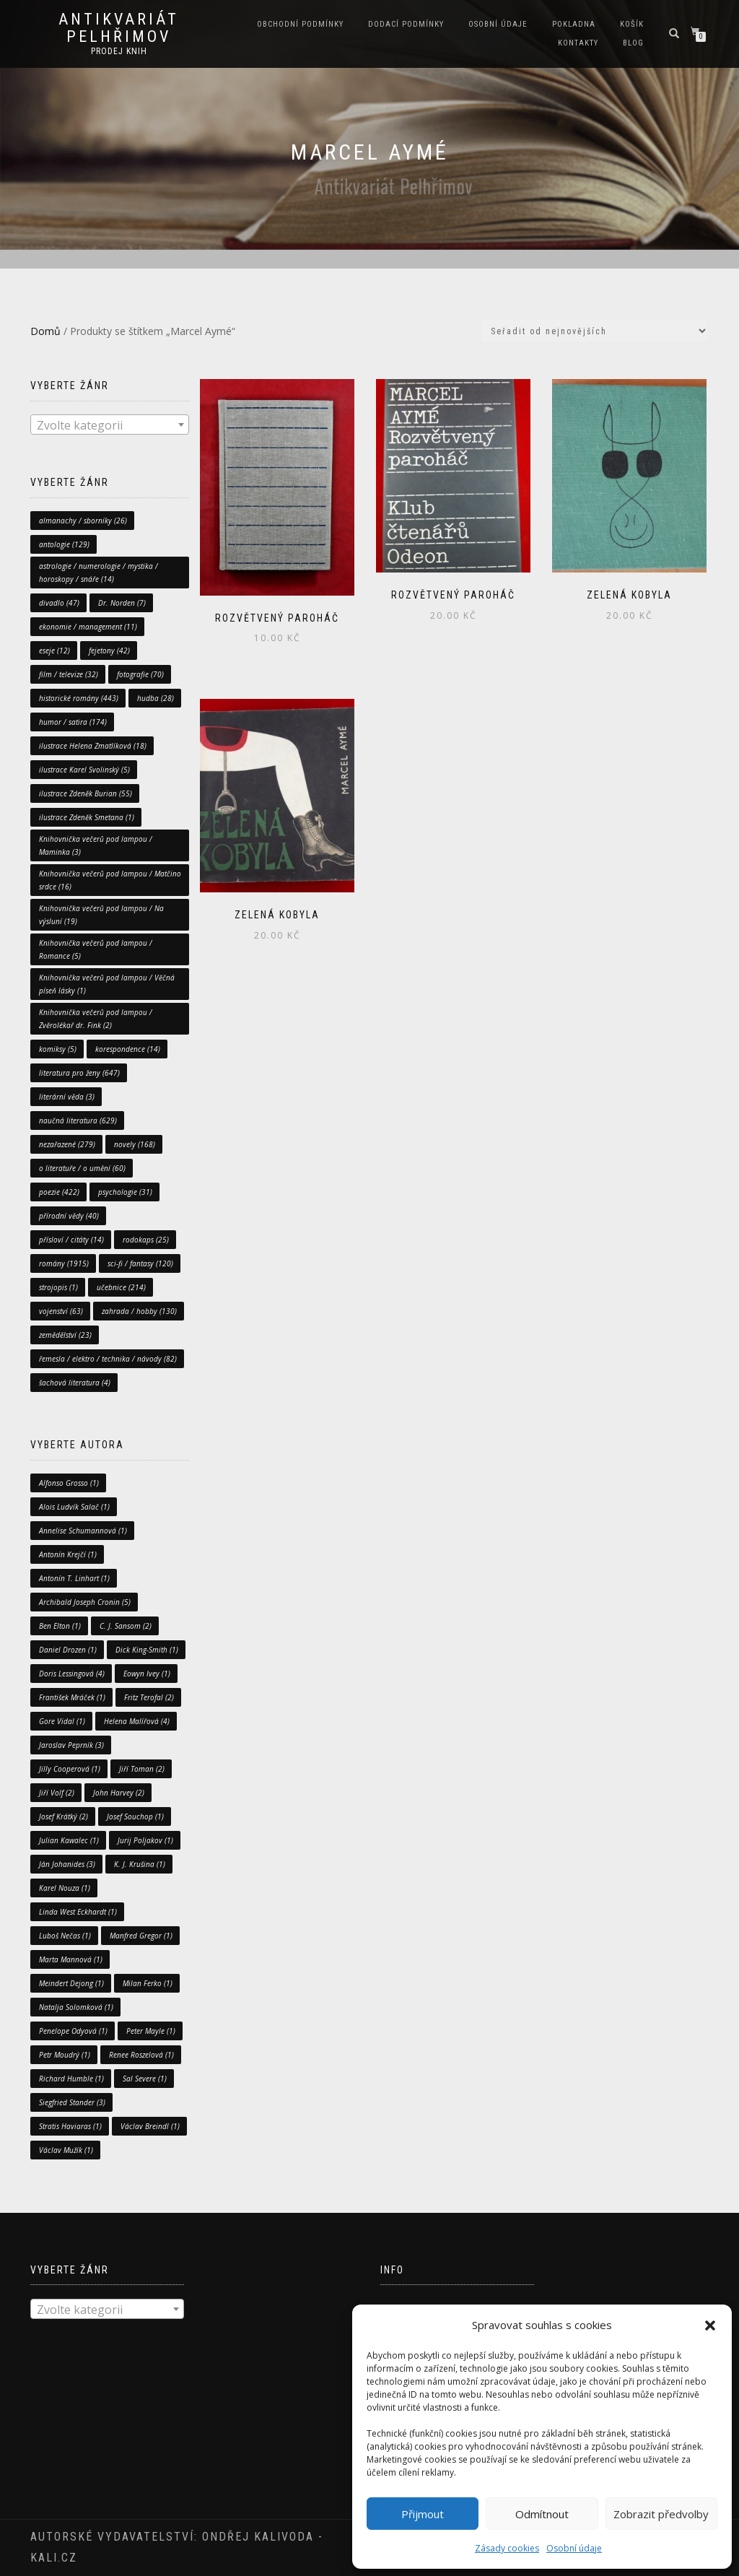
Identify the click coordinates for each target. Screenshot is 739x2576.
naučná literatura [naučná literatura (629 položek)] (78, 1120)
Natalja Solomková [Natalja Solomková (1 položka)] (76, 2007)
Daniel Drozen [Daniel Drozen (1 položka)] (68, 1650)
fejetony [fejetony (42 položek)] (109, 650)
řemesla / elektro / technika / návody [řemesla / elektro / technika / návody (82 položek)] (108, 1359)
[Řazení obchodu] (594, 331)
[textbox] (109, 425)
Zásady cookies (507, 2548)
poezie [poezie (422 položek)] (59, 1192)
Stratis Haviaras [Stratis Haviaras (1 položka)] (70, 2126)
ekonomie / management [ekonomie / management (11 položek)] (88, 627)
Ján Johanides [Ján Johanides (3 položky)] (67, 1864)
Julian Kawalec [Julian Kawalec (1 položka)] (69, 1840)
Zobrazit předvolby (661, 2514)
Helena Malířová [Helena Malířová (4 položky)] (137, 1721)
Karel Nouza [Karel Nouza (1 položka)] (64, 1888)
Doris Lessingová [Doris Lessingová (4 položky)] (72, 1673)
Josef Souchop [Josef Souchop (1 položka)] (135, 1816)
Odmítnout (542, 2514)
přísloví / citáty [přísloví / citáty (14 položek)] (71, 1240)
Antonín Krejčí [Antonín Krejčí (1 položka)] (68, 1554)
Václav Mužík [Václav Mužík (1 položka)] (66, 2150)
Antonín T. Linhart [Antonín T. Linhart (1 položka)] (74, 1578)
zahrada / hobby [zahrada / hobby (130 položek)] (139, 1311)
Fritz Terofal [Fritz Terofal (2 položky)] (149, 1697)
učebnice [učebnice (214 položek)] (121, 1287)
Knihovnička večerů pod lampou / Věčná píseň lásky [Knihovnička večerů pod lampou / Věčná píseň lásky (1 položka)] (107, 984)
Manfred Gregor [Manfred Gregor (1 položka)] (141, 1936)
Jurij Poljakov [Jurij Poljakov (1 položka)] (145, 1840)
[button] (710, 2325)
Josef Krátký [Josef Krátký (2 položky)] (63, 1816)
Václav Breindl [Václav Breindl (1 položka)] (150, 2126)
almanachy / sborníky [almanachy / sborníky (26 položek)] (83, 520)
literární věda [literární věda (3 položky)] (67, 1097)
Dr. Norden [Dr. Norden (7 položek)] (122, 603)
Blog (633, 43)
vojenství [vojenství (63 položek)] (61, 1311)
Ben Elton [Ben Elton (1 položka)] (60, 1626)
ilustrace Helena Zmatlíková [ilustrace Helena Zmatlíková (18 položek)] (93, 746)
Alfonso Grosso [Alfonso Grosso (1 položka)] (69, 1483)
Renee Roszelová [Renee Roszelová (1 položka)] (141, 2055)
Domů (45, 331)
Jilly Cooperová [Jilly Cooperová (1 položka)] (69, 1769)
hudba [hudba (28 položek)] (155, 698)
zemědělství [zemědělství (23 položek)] (65, 1335)
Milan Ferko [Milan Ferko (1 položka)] (147, 1983)
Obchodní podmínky (300, 24)
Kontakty (578, 43)
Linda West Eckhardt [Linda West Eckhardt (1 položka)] (78, 1912)
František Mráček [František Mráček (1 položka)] (72, 1697)
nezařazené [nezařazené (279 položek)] (67, 1144)
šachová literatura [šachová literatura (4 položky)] (74, 1383)
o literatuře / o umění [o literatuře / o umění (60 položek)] (82, 1168)
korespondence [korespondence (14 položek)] (127, 1049)
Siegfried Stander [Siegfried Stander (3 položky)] (72, 2102)
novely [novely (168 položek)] (134, 1144)
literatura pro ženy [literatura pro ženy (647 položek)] (79, 1073)
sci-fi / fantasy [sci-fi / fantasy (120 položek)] (140, 1263)
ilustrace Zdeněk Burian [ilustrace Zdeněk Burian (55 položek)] (85, 793)
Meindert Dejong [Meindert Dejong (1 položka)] (71, 1983)
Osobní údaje (574, 2548)
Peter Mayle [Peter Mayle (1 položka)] (150, 2031)
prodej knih (119, 51)
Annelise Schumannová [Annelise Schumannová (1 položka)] (83, 1531)
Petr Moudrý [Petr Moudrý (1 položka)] (64, 2055)
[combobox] (109, 424)
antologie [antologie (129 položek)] (64, 544)
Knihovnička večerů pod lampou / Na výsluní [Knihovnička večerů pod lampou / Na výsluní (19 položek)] (101, 914)
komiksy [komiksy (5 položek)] (57, 1049)
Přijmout (422, 2514)
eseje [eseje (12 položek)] (54, 650)
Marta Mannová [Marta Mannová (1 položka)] (70, 1959)
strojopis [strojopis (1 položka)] (58, 1287)
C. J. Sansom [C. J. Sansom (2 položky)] (126, 1626)
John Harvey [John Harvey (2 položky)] (118, 1793)
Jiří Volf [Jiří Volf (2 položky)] (56, 1793)
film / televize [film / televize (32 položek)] (68, 674)
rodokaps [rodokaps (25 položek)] (146, 1240)
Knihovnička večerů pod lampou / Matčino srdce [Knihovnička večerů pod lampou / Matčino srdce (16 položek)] (110, 880)
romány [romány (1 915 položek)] (64, 1263)
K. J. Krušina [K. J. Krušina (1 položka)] (139, 1864)
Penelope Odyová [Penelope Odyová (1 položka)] (73, 2031)
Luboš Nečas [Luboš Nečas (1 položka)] (65, 1936)
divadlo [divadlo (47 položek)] (59, 603)
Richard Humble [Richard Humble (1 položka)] (71, 2079)
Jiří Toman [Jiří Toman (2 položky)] (142, 1769)
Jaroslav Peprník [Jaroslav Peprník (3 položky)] (71, 1745)
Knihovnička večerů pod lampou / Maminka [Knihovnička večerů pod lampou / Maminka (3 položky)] (95, 845)
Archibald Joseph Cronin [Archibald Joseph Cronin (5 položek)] (85, 1602)
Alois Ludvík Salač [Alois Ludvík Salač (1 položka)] (74, 1507)
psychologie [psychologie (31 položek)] (125, 1192)
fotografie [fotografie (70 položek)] (140, 674)
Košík (632, 24)
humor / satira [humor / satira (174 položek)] (73, 722)
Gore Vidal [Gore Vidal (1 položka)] (62, 1721)
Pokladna (573, 24)
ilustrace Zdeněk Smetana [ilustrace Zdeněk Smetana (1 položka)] (86, 817)
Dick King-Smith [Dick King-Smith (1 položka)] (146, 1650)
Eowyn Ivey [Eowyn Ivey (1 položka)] (146, 1673)
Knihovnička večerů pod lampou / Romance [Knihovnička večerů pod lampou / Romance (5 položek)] (95, 949)
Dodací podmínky (406, 24)
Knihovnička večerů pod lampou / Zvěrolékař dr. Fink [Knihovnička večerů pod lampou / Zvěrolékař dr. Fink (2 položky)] (95, 1018)
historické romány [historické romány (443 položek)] (78, 698)
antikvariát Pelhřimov (118, 28)
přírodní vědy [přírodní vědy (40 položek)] (69, 1216)
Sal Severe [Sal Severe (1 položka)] (145, 2079)
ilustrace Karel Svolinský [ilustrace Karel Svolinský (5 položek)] (84, 770)
